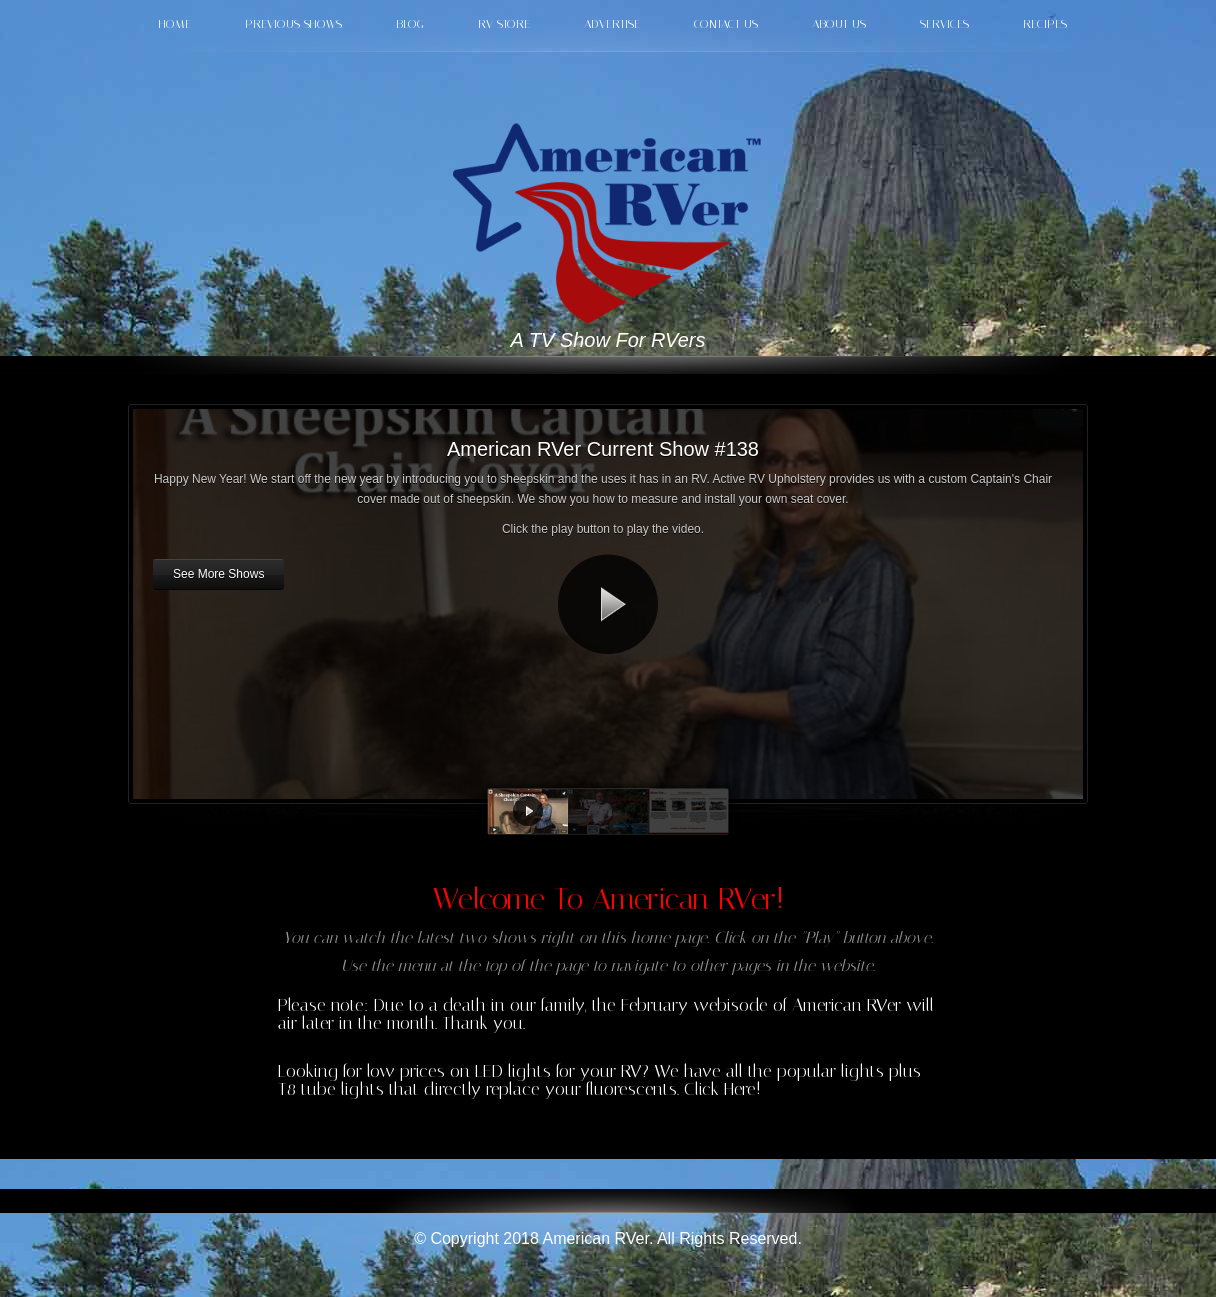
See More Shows (218, 574)
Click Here (720, 1089)
